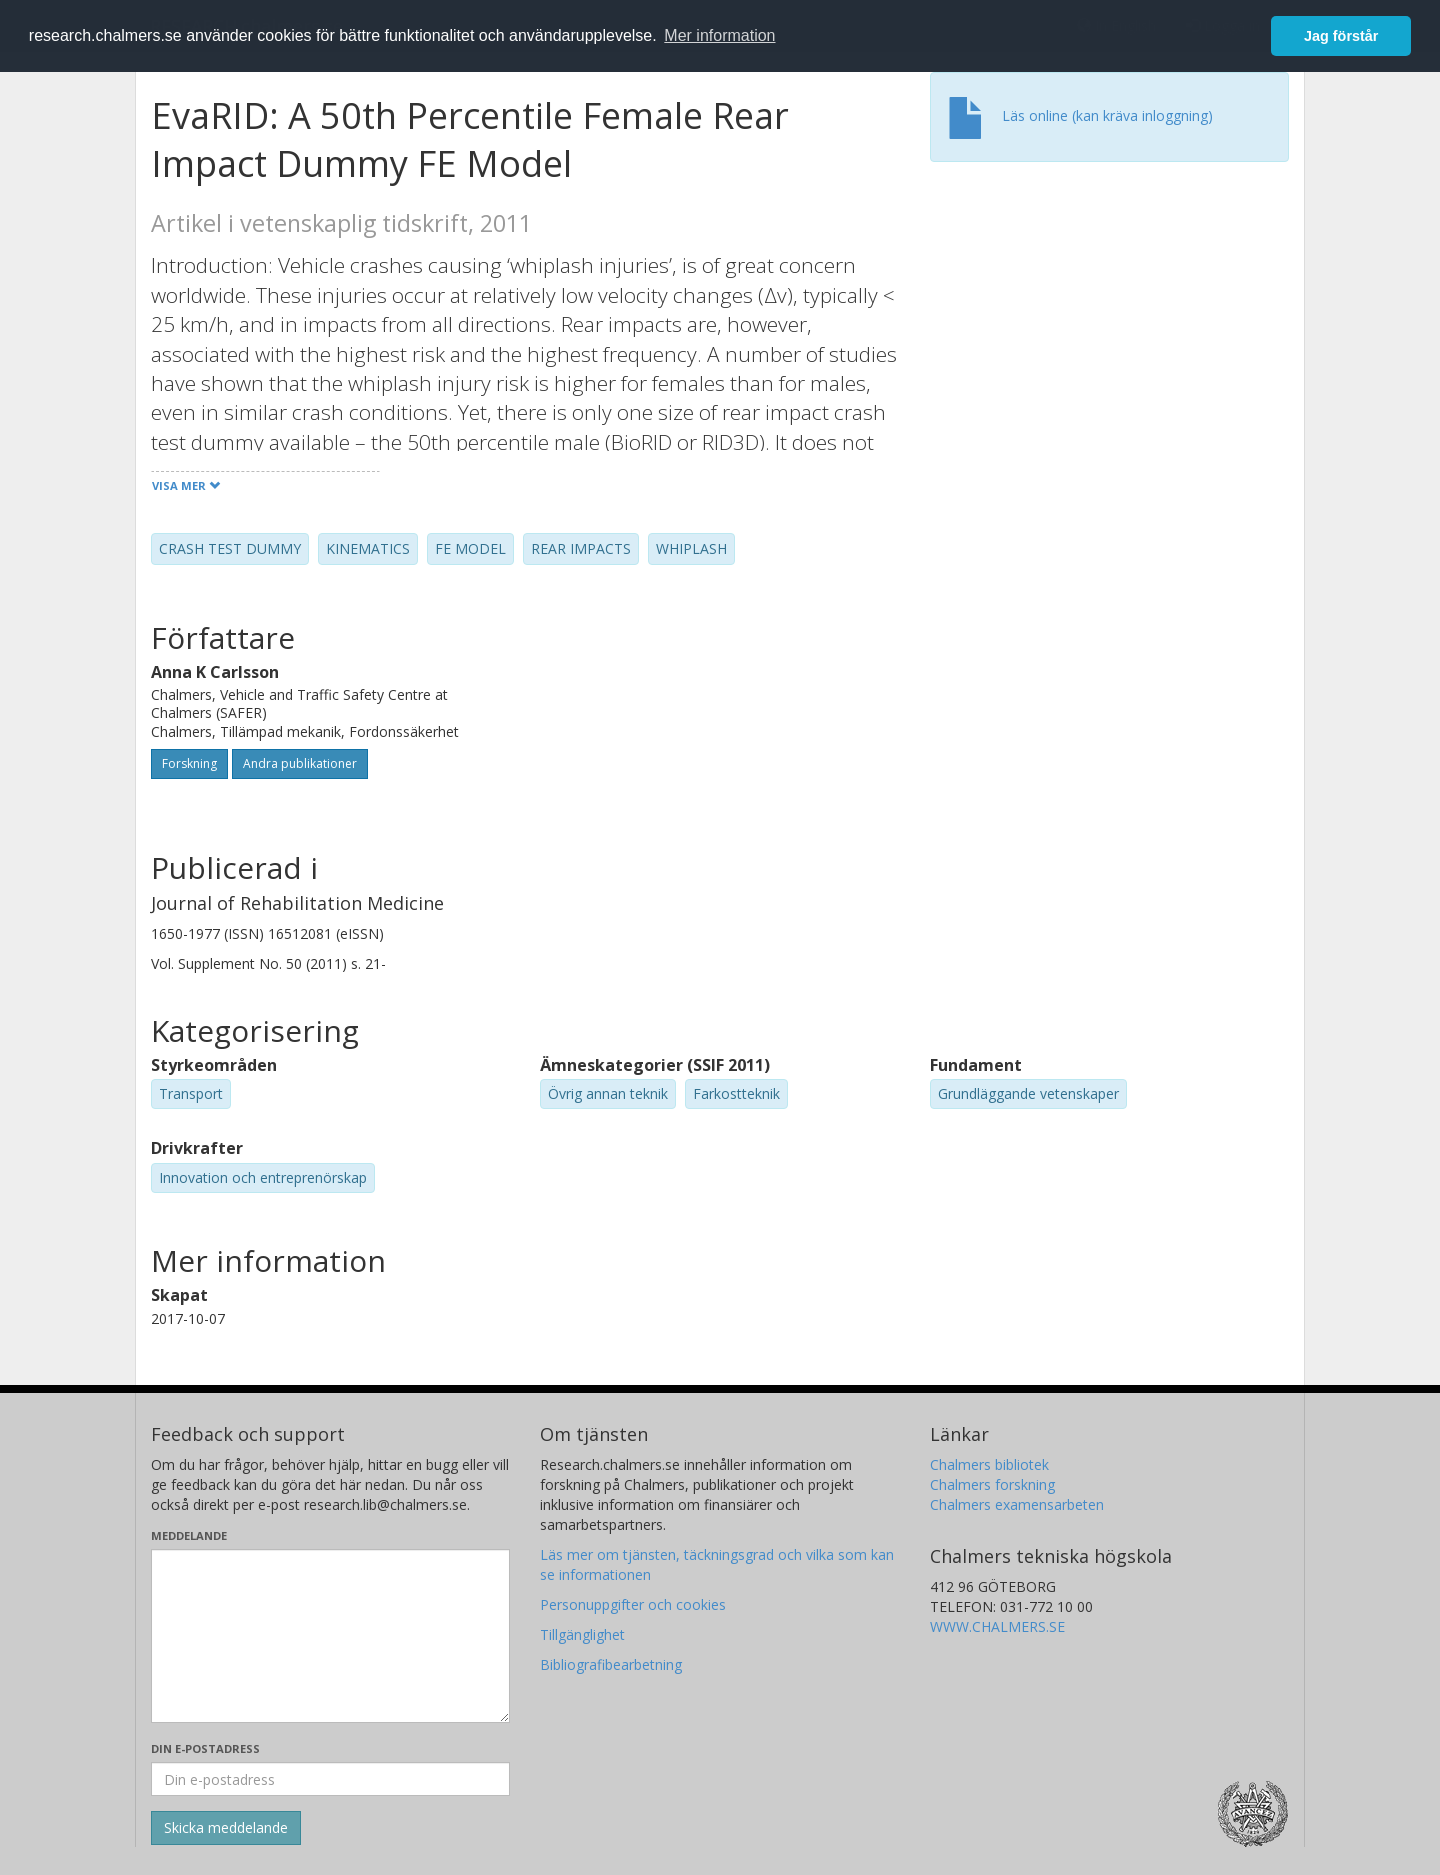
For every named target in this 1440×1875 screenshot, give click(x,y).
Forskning (189, 763)
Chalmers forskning (992, 1484)
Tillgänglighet (582, 1634)
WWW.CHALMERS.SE (997, 1626)
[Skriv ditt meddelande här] (330, 1636)
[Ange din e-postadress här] (330, 1779)
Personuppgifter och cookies (633, 1604)
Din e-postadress (205, 1748)
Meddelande (189, 1535)
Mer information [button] (719, 35)
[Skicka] (226, 1828)
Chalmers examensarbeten (1017, 1504)
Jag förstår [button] (1341, 36)
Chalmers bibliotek (989, 1464)
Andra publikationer (300, 763)
